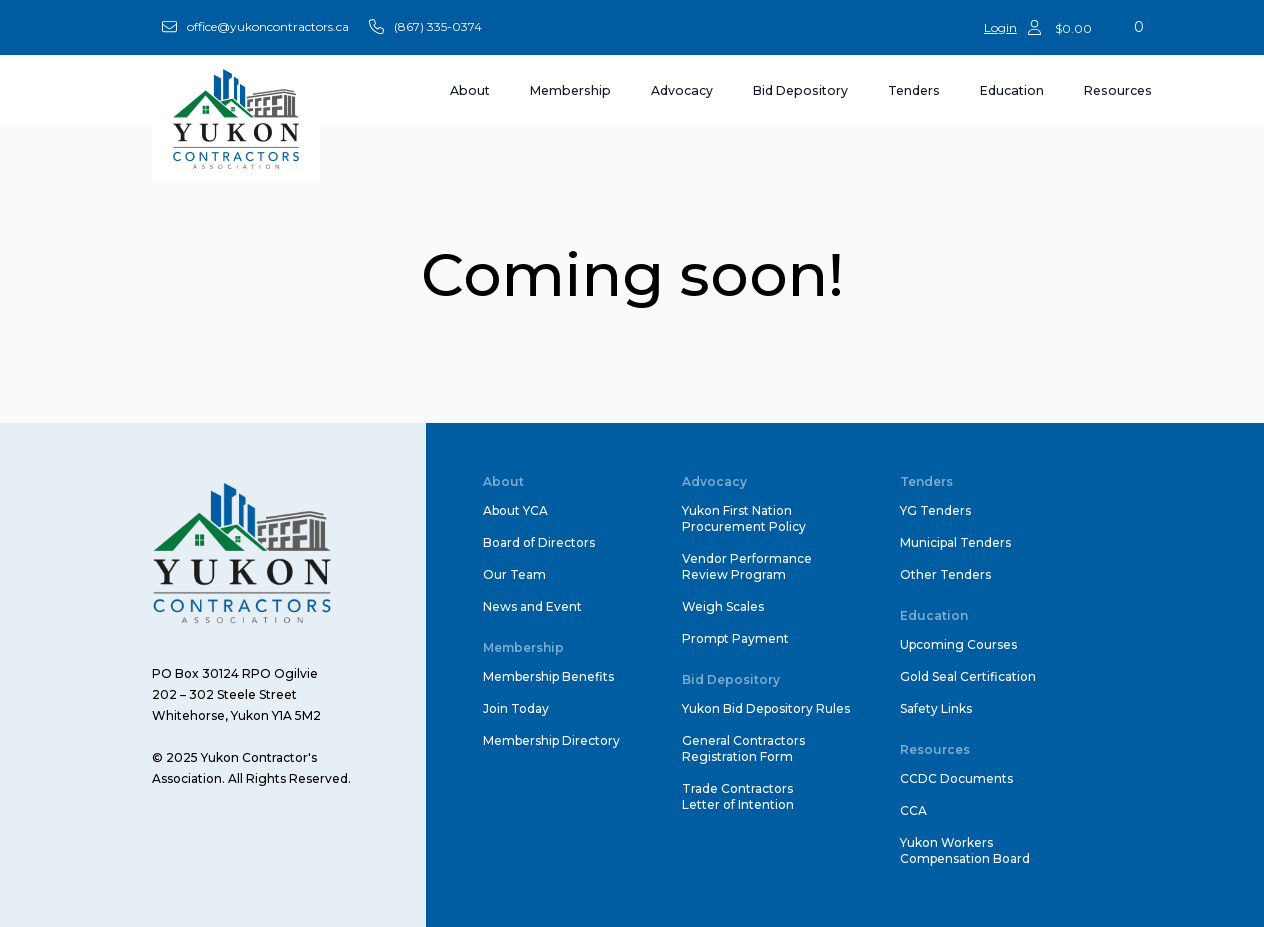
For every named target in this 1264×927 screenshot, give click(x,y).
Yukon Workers (946, 842)
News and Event (532, 606)
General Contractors (743, 740)
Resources (1118, 90)
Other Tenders (945, 574)
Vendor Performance (747, 558)
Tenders (914, 90)
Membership (570, 90)
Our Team (514, 574)
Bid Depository (800, 90)
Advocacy (682, 90)
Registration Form (737, 756)
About (470, 90)
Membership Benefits (548, 676)
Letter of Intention (738, 804)
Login (1000, 27)
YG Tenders (935, 510)
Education (1012, 90)
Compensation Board (965, 858)
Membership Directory (551, 740)
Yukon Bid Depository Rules (766, 708)
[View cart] (1103, 27)
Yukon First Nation (737, 510)
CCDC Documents (956, 778)
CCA (913, 810)
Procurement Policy (744, 526)
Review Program (734, 574)
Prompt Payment (735, 638)
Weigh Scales (723, 606)
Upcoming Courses (958, 644)
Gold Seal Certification (968, 676)
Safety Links (936, 708)
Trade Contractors (737, 788)
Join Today (516, 708)
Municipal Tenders (955, 542)
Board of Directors (539, 542)
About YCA (515, 510)
